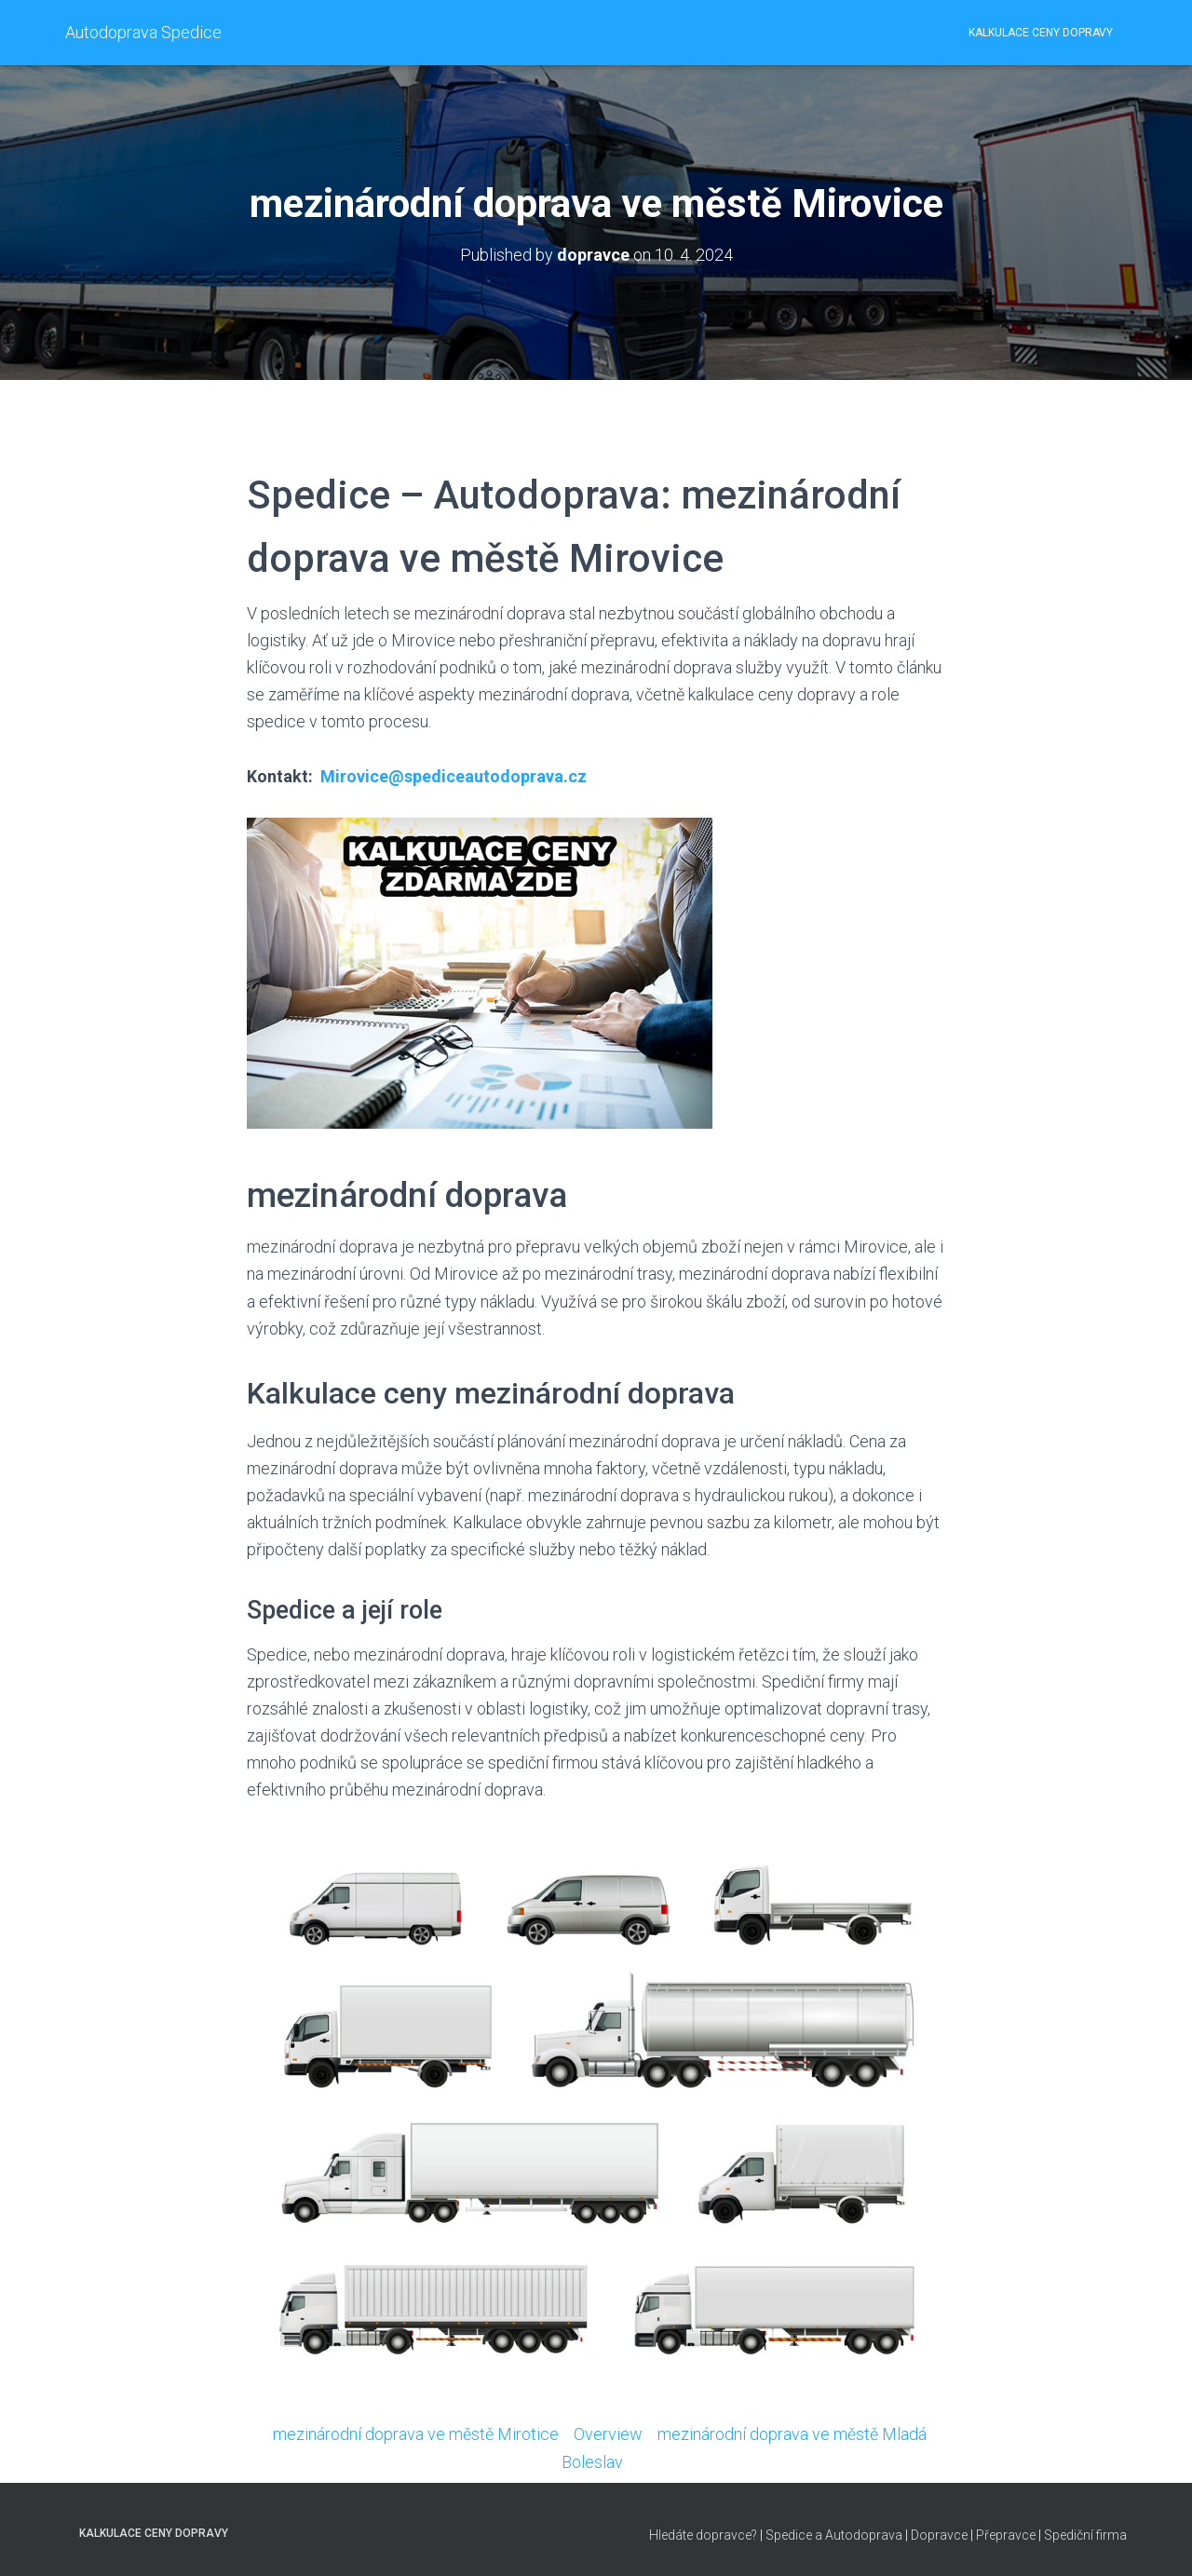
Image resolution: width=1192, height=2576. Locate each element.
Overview (608, 2434)
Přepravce (1006, 2535)
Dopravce (939, 2535)
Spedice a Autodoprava (833, 2535)
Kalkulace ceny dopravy (1040, 32)
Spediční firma (1085, 2535)
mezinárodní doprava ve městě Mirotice (416, 2434)
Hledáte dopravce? (703, 2535)
